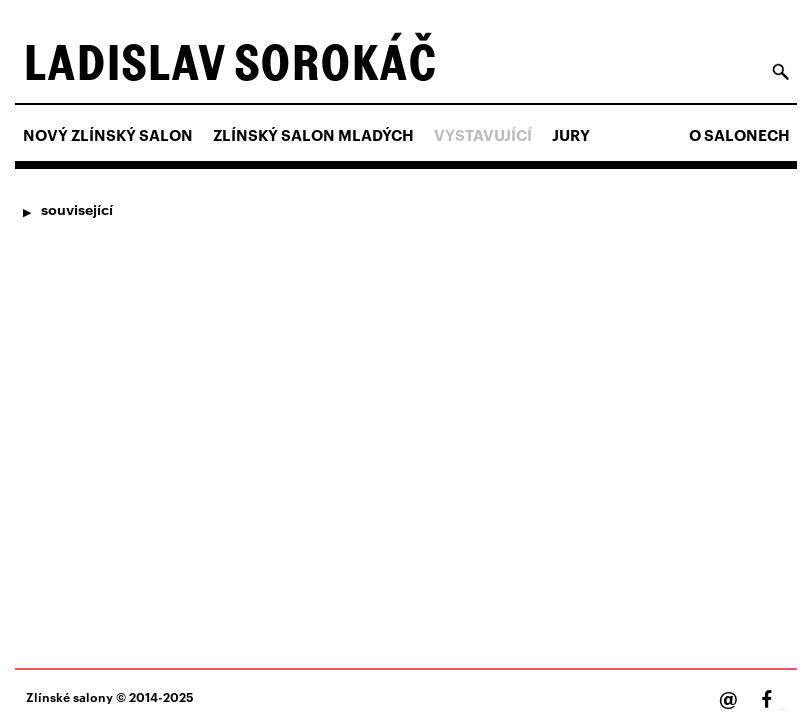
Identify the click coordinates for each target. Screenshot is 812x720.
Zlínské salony (69, 696)
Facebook (782, 709)
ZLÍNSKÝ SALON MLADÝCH (313, 135)
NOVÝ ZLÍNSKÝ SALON (108, 135)
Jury (571, 135)
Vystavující (483, 135)
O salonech (739, 135)
